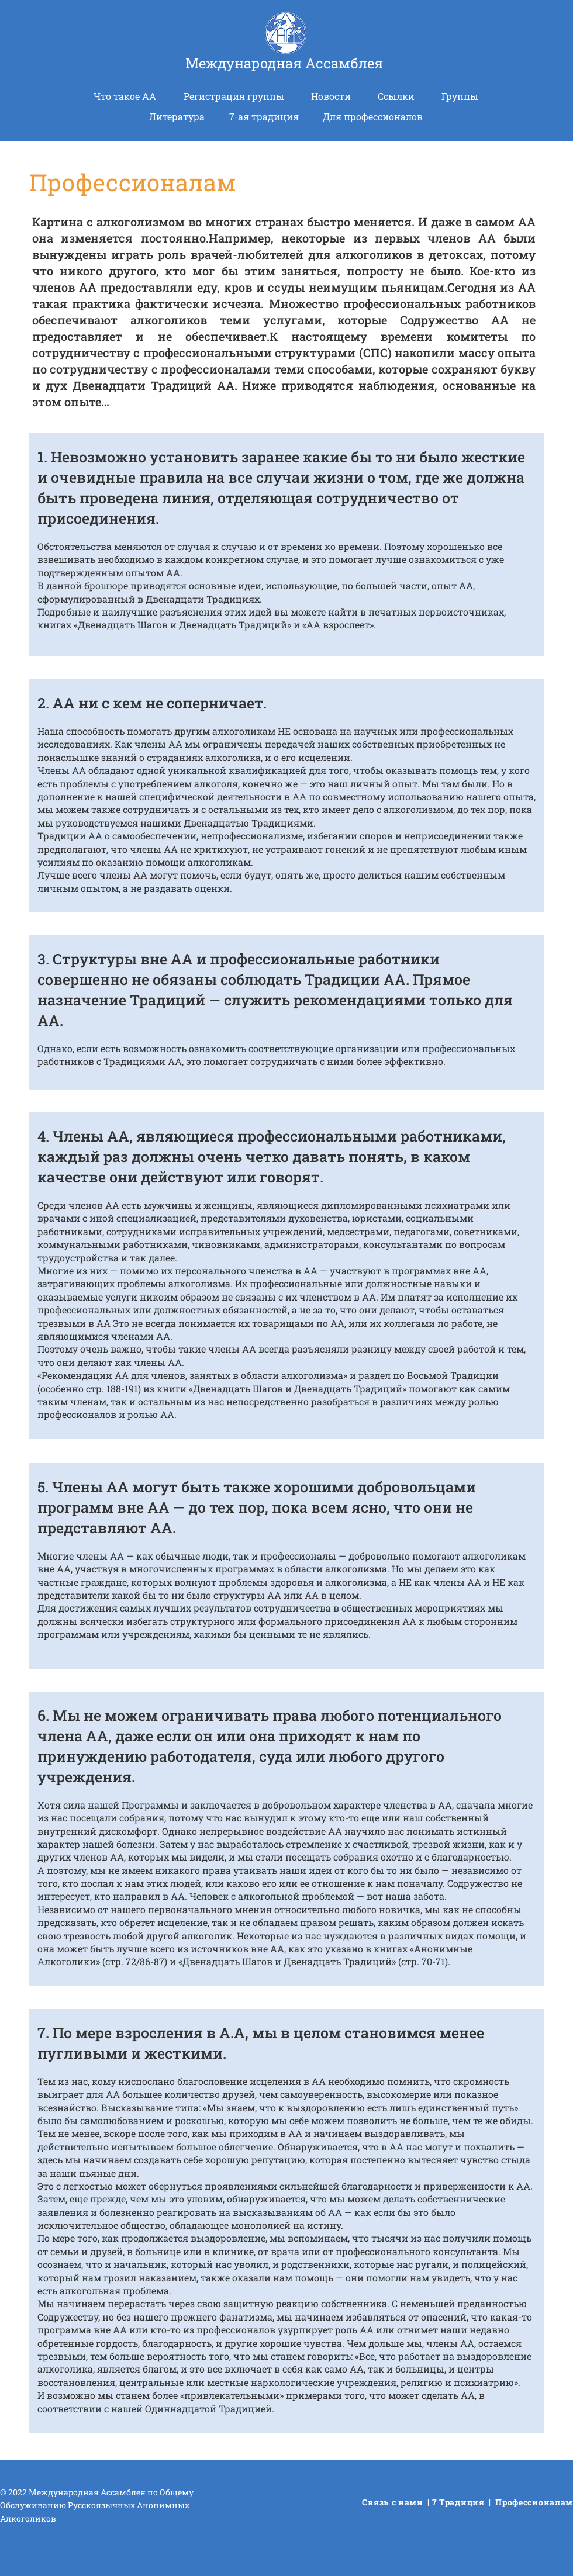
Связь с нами (392, 2502)
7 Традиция (457, 2502)
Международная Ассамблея (284, 63)
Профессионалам (533, 2502)
